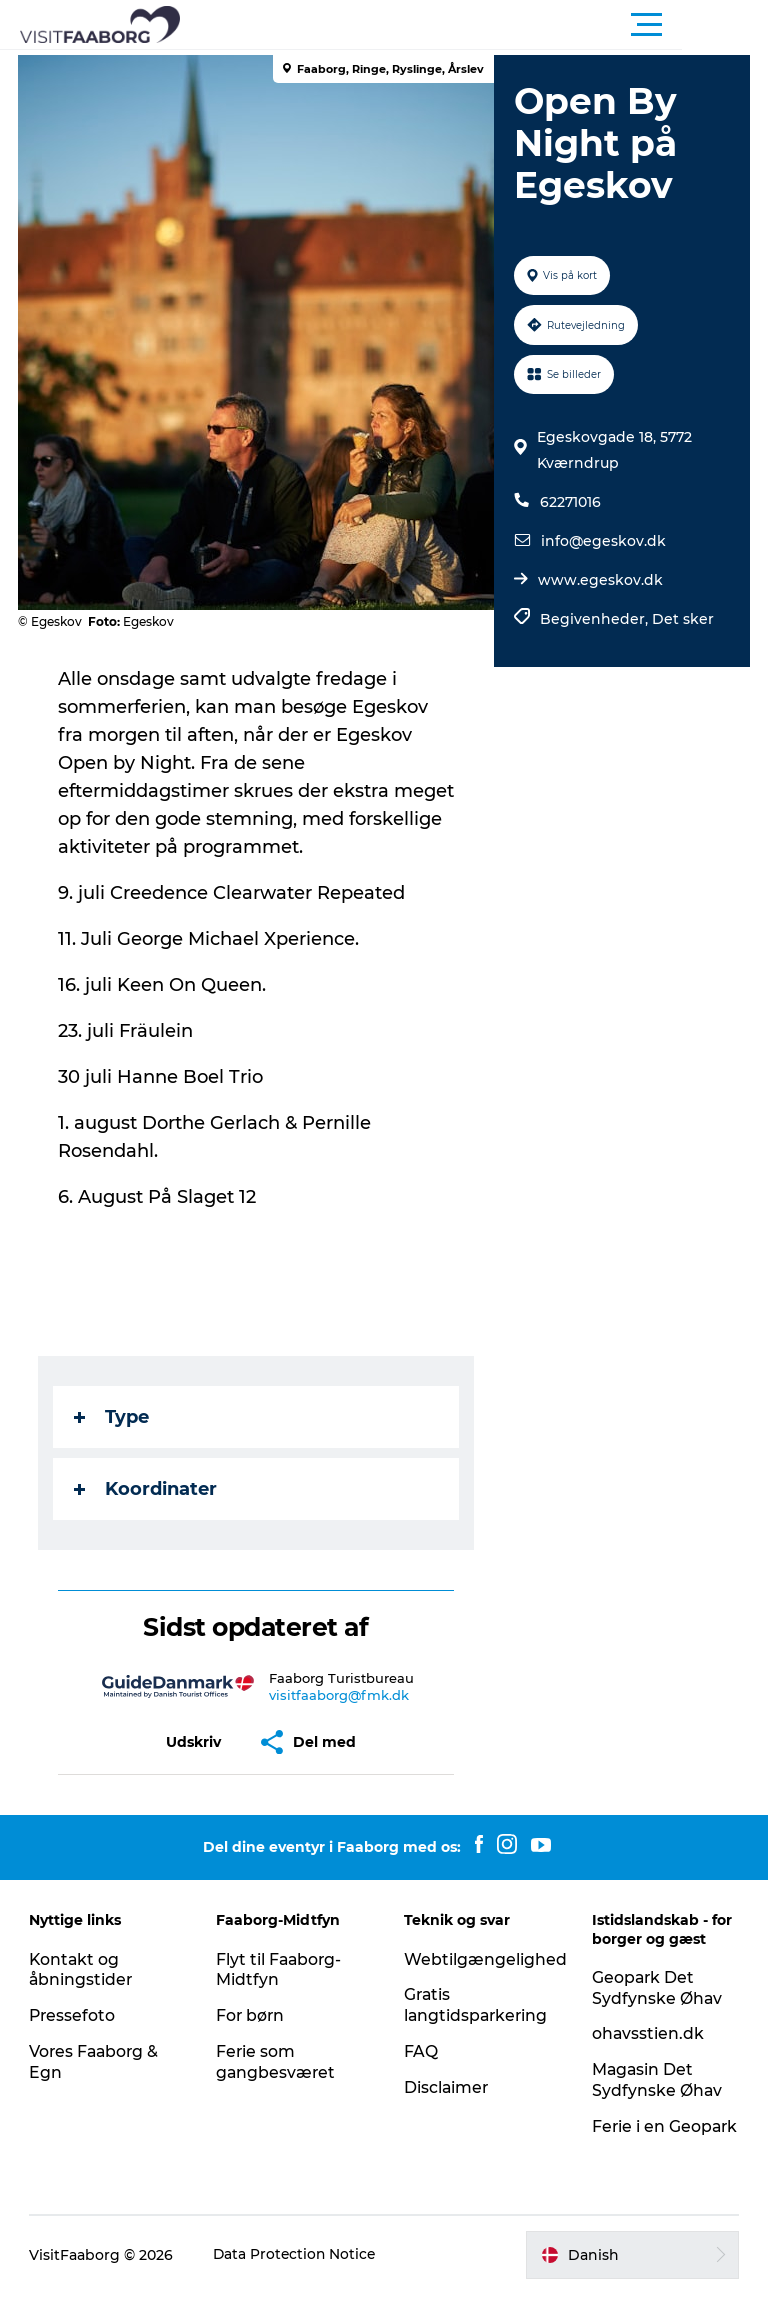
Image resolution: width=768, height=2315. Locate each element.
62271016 (569, 502)
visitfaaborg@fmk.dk (340, 1695)
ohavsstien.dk (647, 2033)
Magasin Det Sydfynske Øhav (656, 2080)
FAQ (421, 2051)
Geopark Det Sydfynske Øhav (656, 1988)
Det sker (682, 619)
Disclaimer (447, 2087)
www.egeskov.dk (599, 580)
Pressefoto (74, 2015)
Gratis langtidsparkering (477, 2005)
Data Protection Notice (297, 2275)
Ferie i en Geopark (628, 2137)
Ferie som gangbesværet (277, 2062)
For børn (252, 2015)
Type (113, 1417)
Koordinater (147, 1489)
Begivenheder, (595, 619)
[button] (474, 25)
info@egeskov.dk (602, 541)
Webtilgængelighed (485, 1959)
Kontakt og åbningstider (82, 1970)
